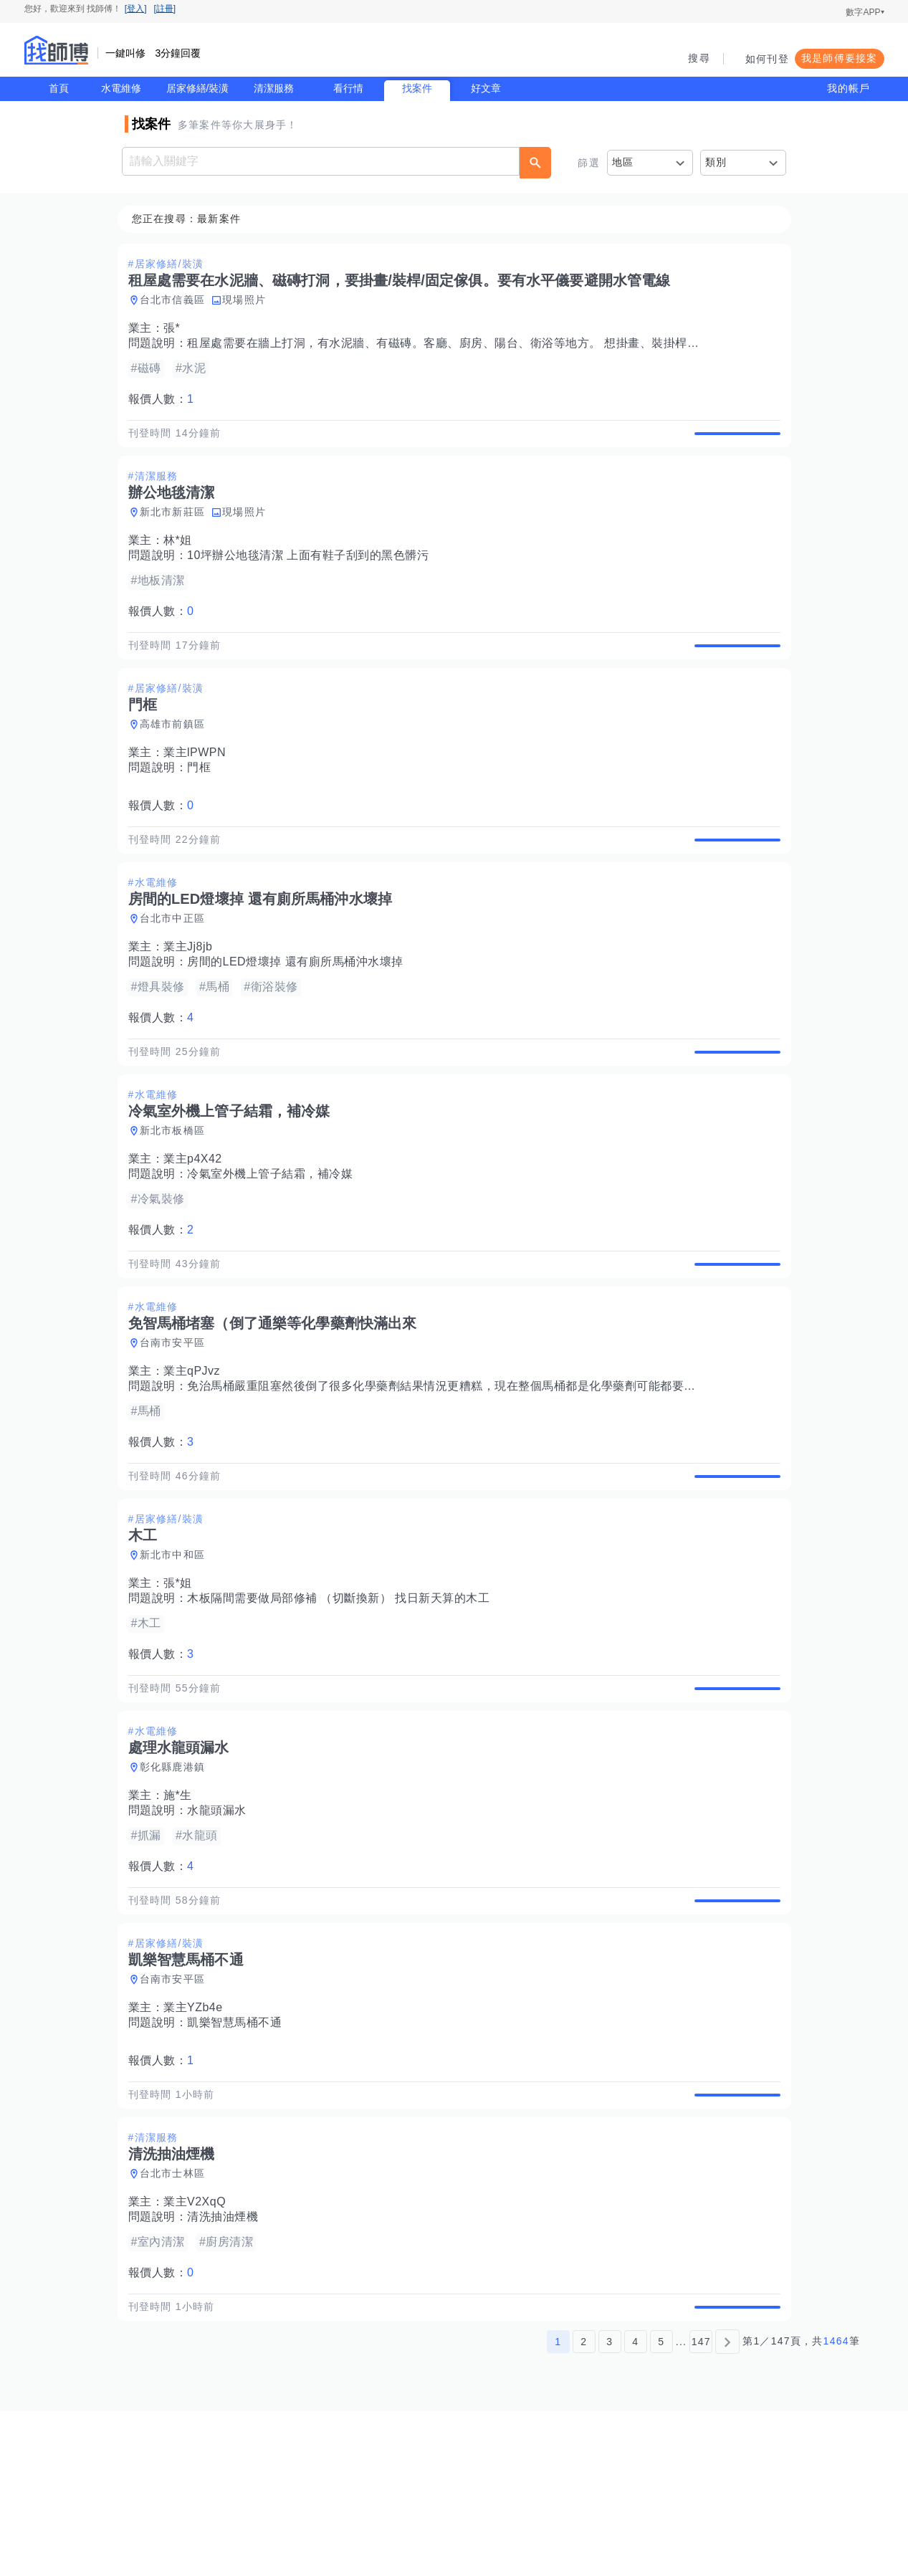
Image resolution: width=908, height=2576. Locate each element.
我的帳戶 (849, 88)
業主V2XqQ (199, 2350)
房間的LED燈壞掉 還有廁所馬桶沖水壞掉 (299, 1012)
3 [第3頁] (609, 2506)
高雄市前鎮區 (177, 757)
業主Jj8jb (192, 997)
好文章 (486, 88)
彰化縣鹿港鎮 (177, 1883)
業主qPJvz (196, 1454)
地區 (623, 162)
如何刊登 (767, 59)
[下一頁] (727, 2506)
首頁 (59, 88)
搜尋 (699, 58)
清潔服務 (274, 88)
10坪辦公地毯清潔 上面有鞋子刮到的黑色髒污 (312, 572)
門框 (203, 801)
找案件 (417, 88)
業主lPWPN (199, 786)
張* (176, 329)
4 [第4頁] (635, 2506)
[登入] (136, 9)
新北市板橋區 (177, 1197)
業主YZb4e (197, 2140)
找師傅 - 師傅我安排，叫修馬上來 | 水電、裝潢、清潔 (56, 50)
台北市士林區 (177, 2322)
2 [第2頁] (583, 2506)
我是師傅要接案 (839, 58)
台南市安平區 (177, 1425)
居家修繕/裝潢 (197, 88)
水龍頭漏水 (221, 1926)
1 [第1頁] (558, 2506)
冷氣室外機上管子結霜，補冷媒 (274, 1240)
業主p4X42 (197, 1225)
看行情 (348, 88)
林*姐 (182, 557)
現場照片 (248, 300)
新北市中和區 (177, 1654)
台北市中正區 (177, 968)
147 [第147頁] (701, 2506)
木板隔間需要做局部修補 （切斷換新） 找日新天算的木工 (342, 1698)
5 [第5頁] (661, 2506)
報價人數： (166, 399)
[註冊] (165, 9)
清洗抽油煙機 (226, 2366)
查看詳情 (733, 441)
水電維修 (121, 88)
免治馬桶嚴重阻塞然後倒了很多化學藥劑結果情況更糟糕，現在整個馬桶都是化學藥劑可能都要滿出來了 (463, 1469)
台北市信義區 (177, 300)
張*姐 (182, 1682)
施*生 (182, 1911)
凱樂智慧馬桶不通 (238, 2155)
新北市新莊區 (177, 529)
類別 (716, 162)
